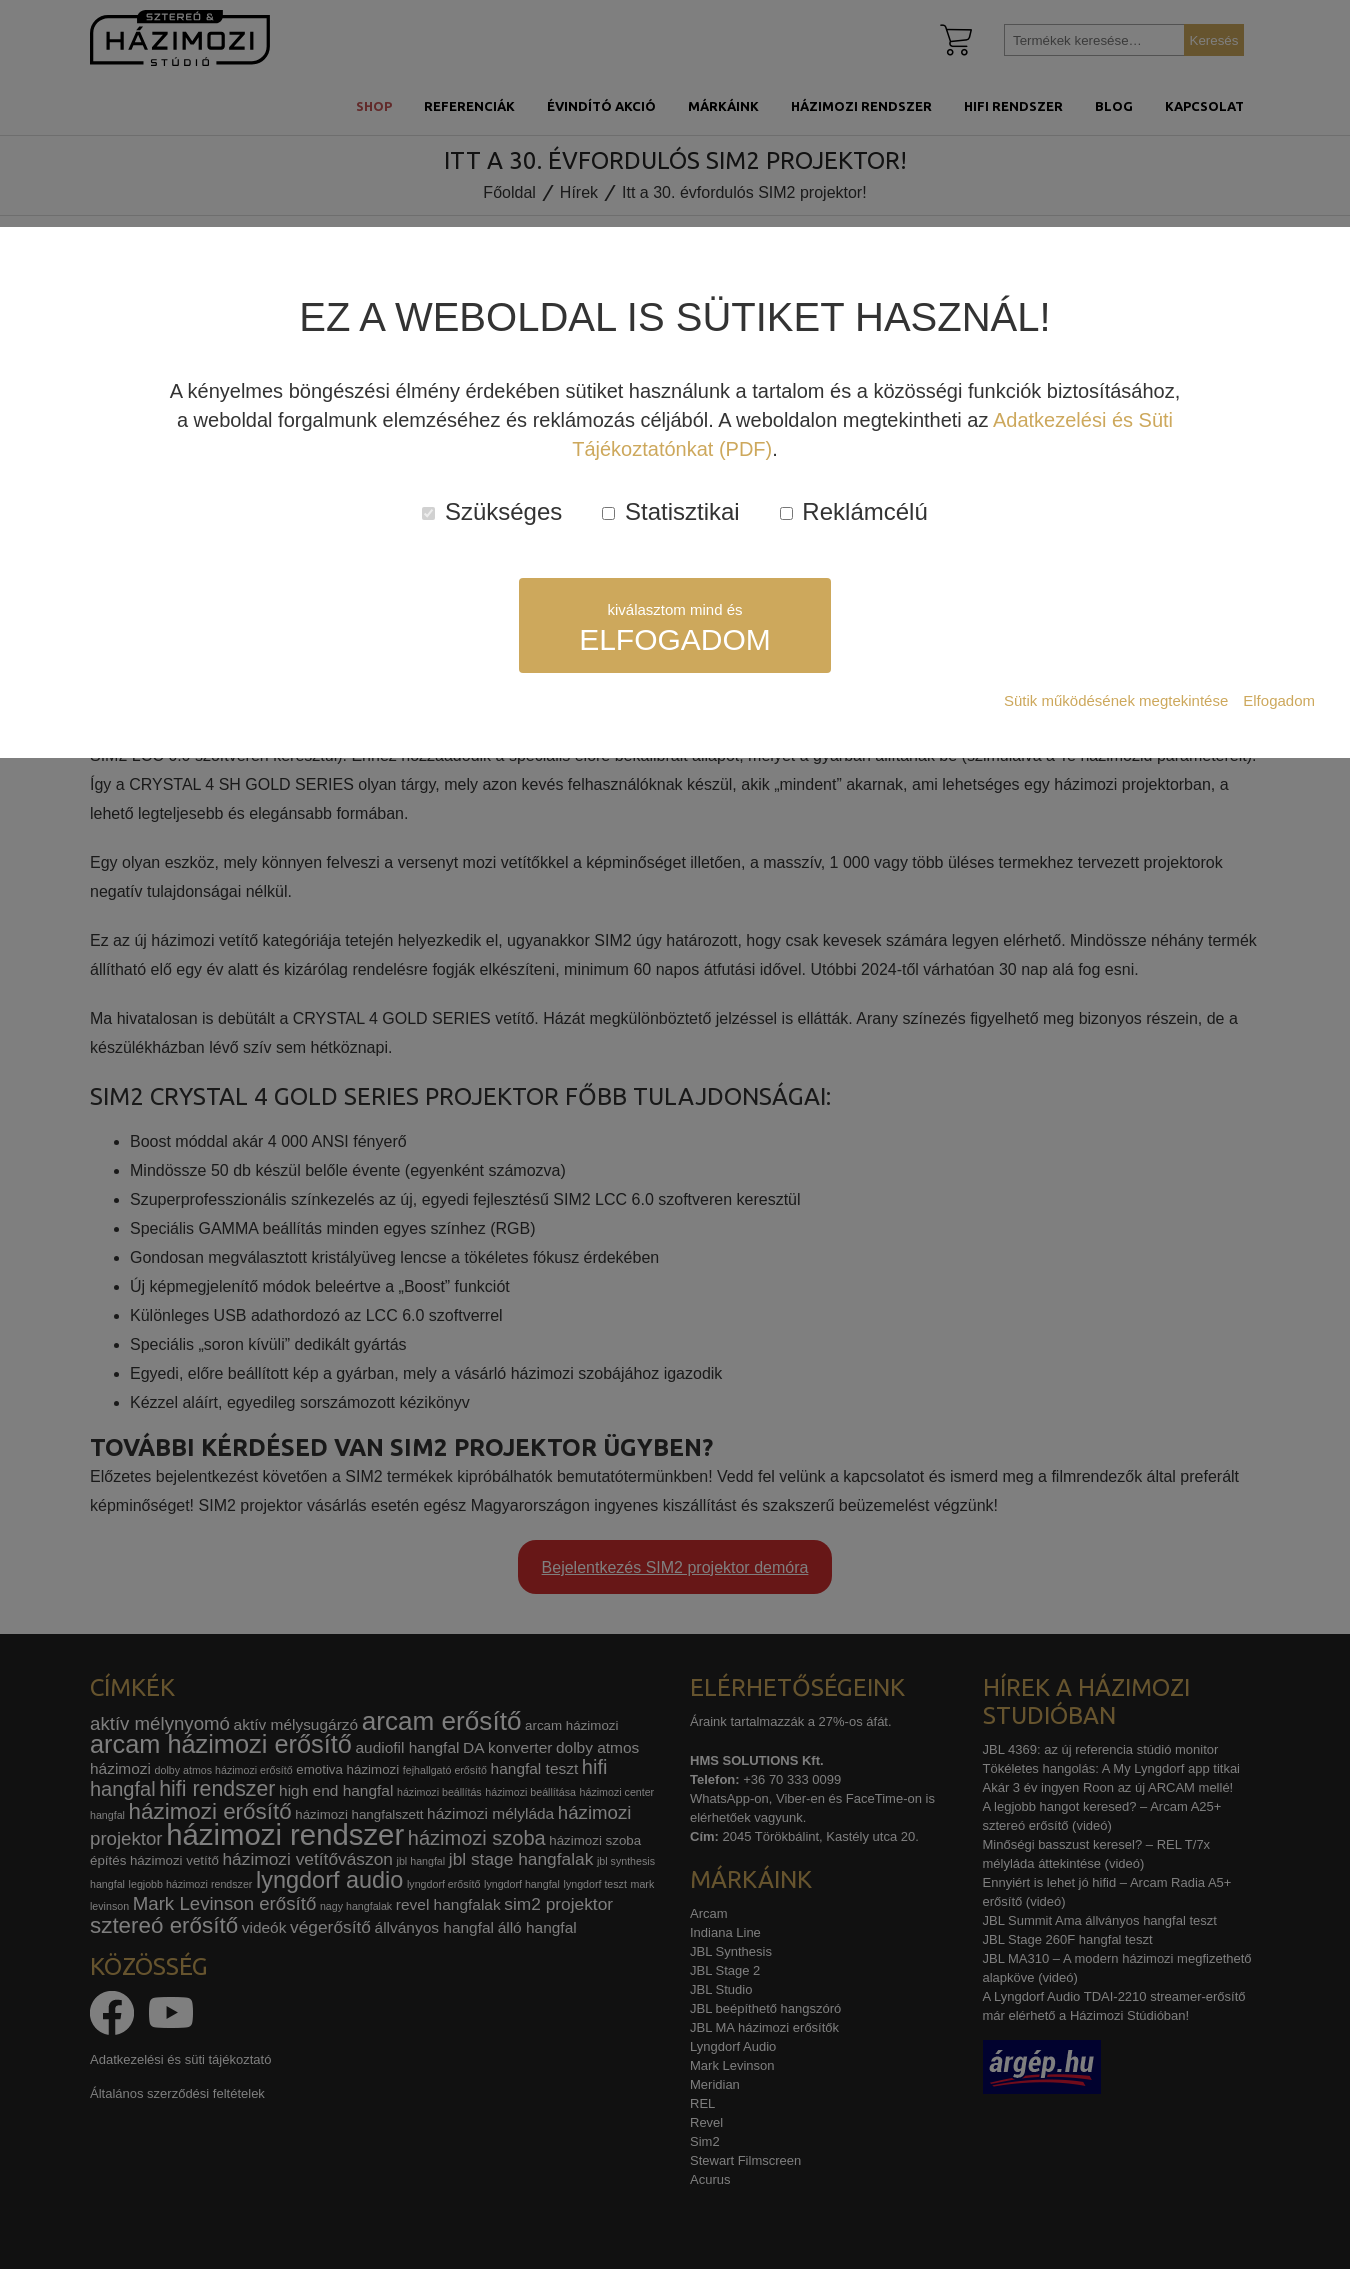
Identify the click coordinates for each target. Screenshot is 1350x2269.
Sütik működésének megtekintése (1116, 700)
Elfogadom (1279, 700)
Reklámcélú (854, 511)
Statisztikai (670, 511)
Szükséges (492, 511)
